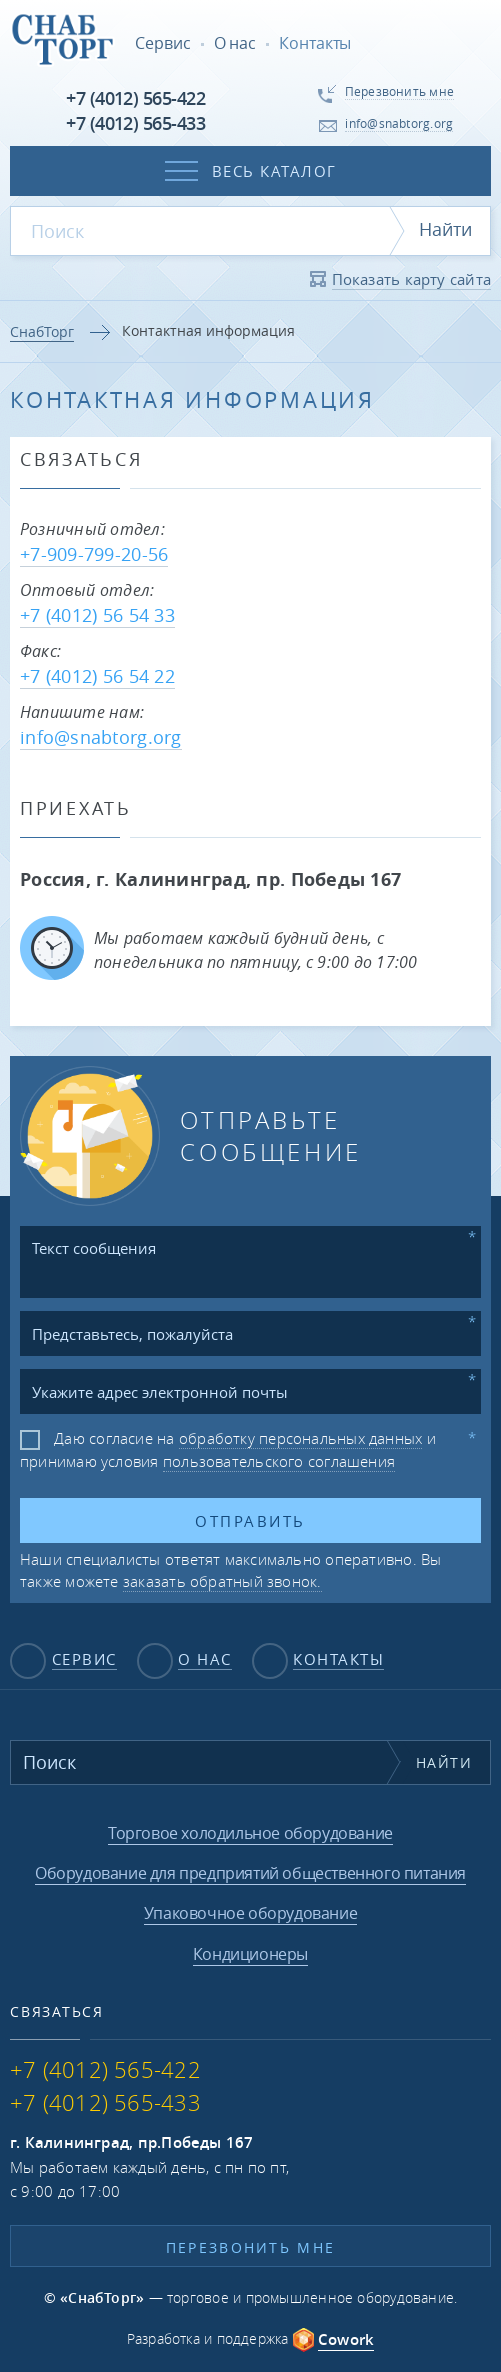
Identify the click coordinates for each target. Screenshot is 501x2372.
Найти (445, 229)
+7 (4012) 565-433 (135, 123)
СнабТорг (42, 331)
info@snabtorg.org (101, 737)
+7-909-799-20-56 (94, 554)
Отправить (250, 1521)
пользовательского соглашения (279, 1461)
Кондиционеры (250, 1954)
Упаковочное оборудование (250, 1913)
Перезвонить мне (251, 2247)
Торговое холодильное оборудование (250, 1833)
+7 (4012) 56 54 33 (97, 615)
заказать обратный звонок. (222, 1581)
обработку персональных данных (301, 1438)
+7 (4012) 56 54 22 (97, 676)
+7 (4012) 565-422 (135, 98)
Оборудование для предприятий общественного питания (250, 1873)
